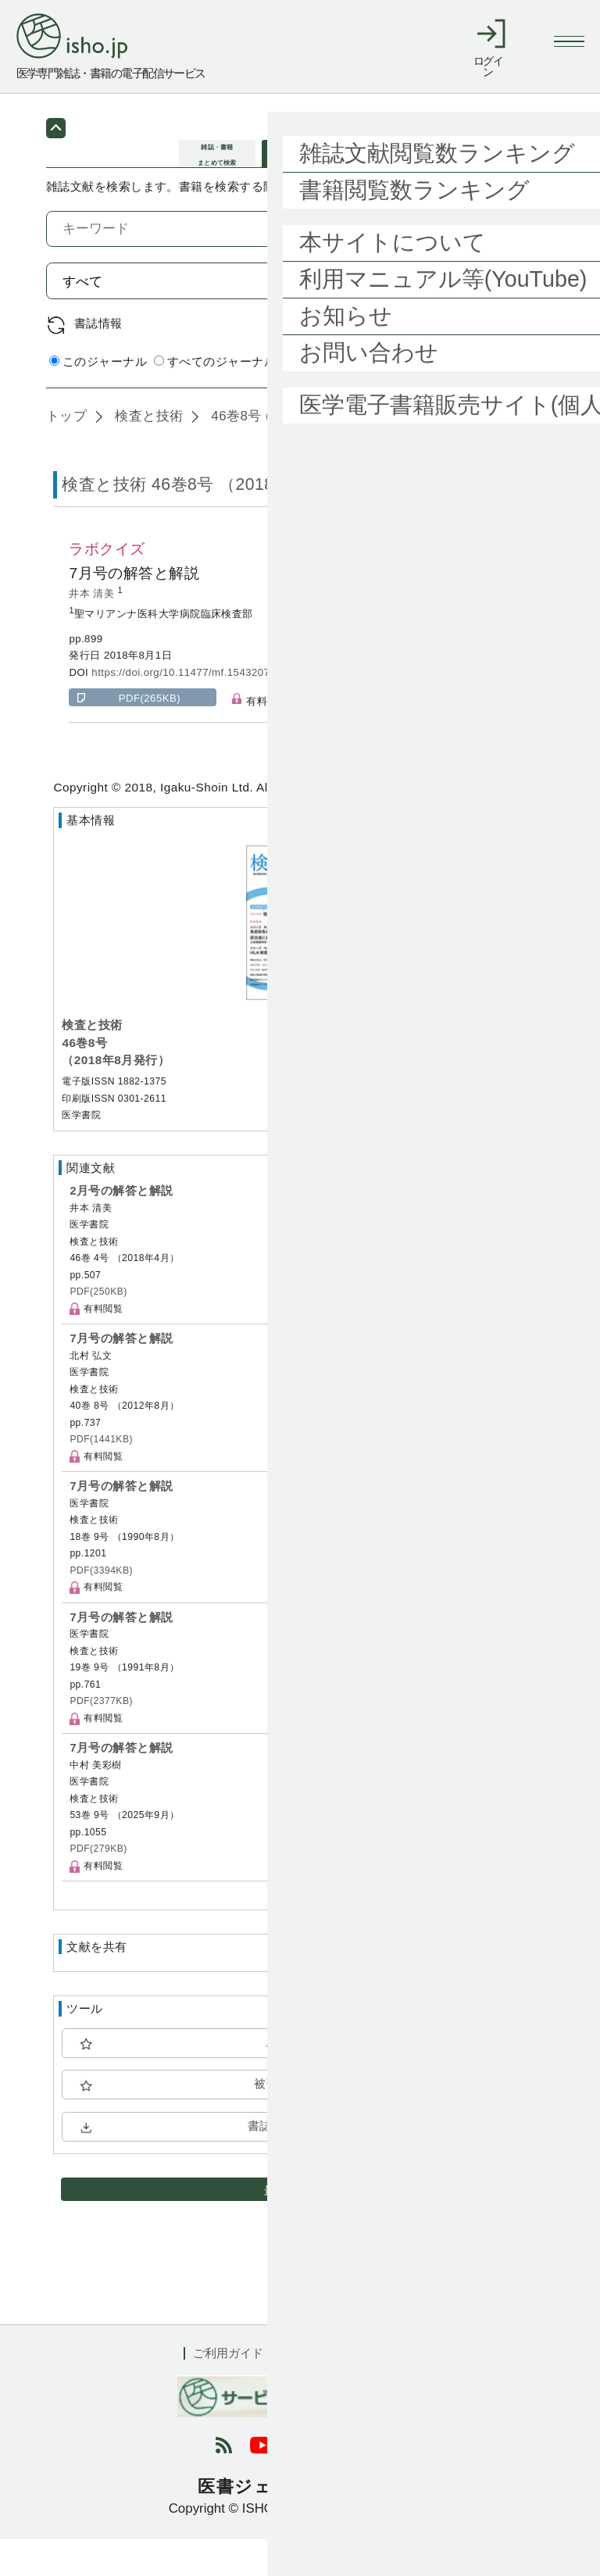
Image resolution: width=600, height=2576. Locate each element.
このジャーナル (98, 399)
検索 (516, 318)
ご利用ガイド (228, 2389)
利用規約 (316, 2389)
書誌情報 (98, 359)
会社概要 (393, 2389)
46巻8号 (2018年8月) (274, 452)
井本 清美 (93, 630)
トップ (66, 452)
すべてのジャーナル (215, 399)
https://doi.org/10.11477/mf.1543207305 (189, 709)
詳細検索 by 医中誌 (501, 399)
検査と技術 (147, 452)
